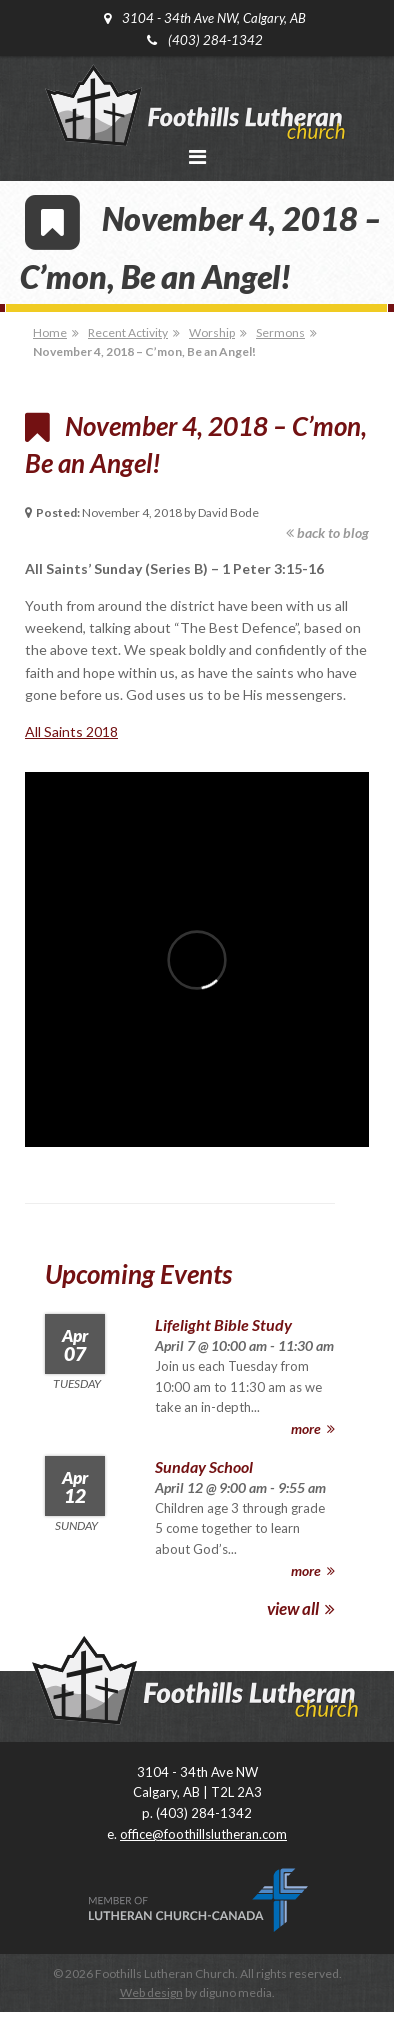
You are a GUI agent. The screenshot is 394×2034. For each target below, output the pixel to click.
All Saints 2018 (71, 731)
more (313, 1428)
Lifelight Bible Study (223, 1324)
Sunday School (204, 1466)
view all (301, 1608)
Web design (151, 1992)
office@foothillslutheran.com (203, 1834)
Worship (212, 332)
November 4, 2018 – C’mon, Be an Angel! (144, 351)
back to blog (327, 532)
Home (50, 332)
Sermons (280, 332)
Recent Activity (128, 332)
